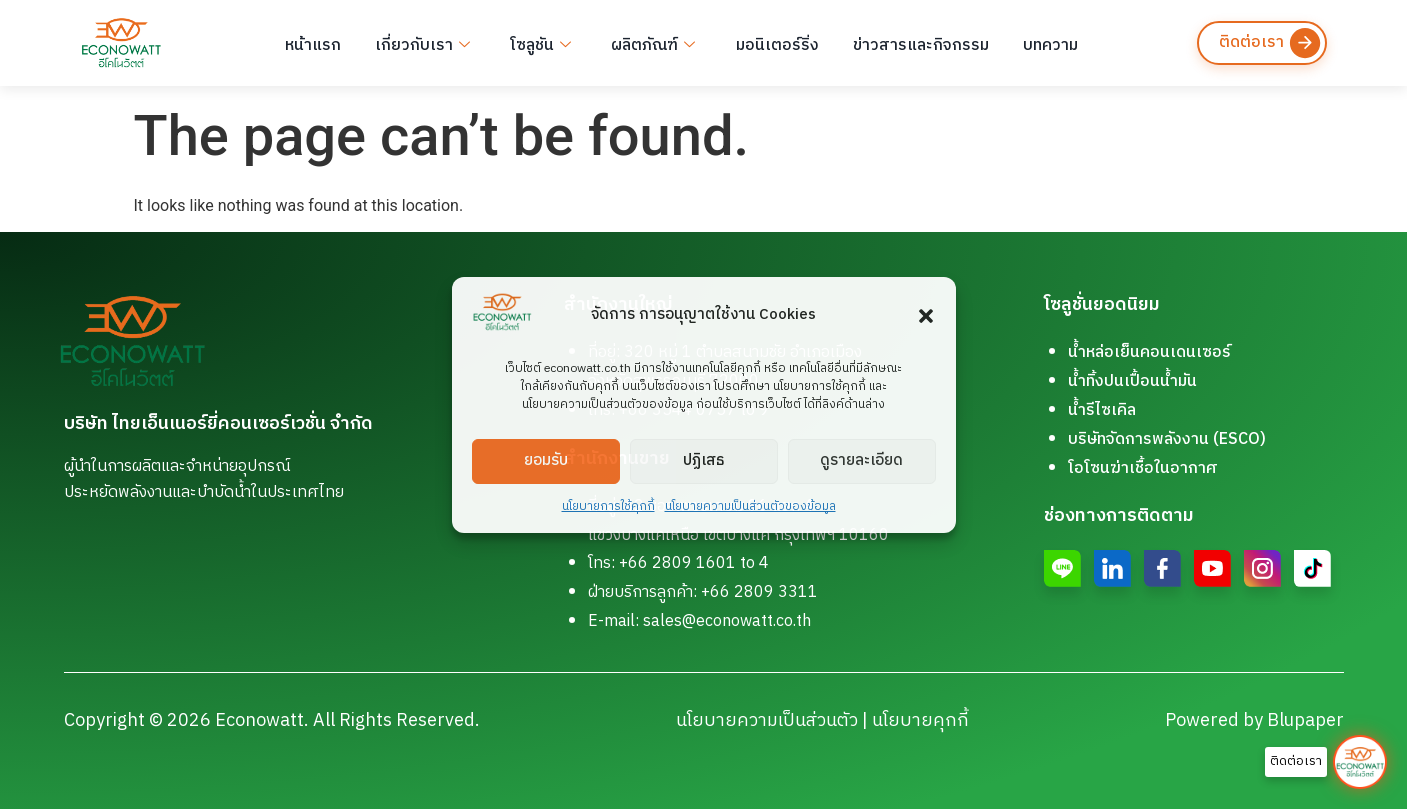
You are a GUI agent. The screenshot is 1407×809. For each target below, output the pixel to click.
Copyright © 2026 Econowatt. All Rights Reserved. (272, 721)
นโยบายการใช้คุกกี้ (608, 506)
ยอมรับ (546, 460)
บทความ (1037, 42)
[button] (926, 316)
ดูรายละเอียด (861, 460)
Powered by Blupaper (1254, 721)
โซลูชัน (536, 43)
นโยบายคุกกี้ (920, 721)
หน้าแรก (313, 42)
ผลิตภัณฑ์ (647, 43)
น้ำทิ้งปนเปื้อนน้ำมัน (1132, 381)
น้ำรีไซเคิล (1102, 410)
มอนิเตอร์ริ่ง (768, 42)
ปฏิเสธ (703, 460)
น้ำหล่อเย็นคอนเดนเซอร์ (1149, 352)
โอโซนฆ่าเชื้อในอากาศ (1143, 468)
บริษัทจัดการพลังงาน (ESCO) (1167, 439)
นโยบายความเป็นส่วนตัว (767, 721)
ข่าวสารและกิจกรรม (910, 42)
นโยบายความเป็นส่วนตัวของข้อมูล (750, 506)
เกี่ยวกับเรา (420, 43)
